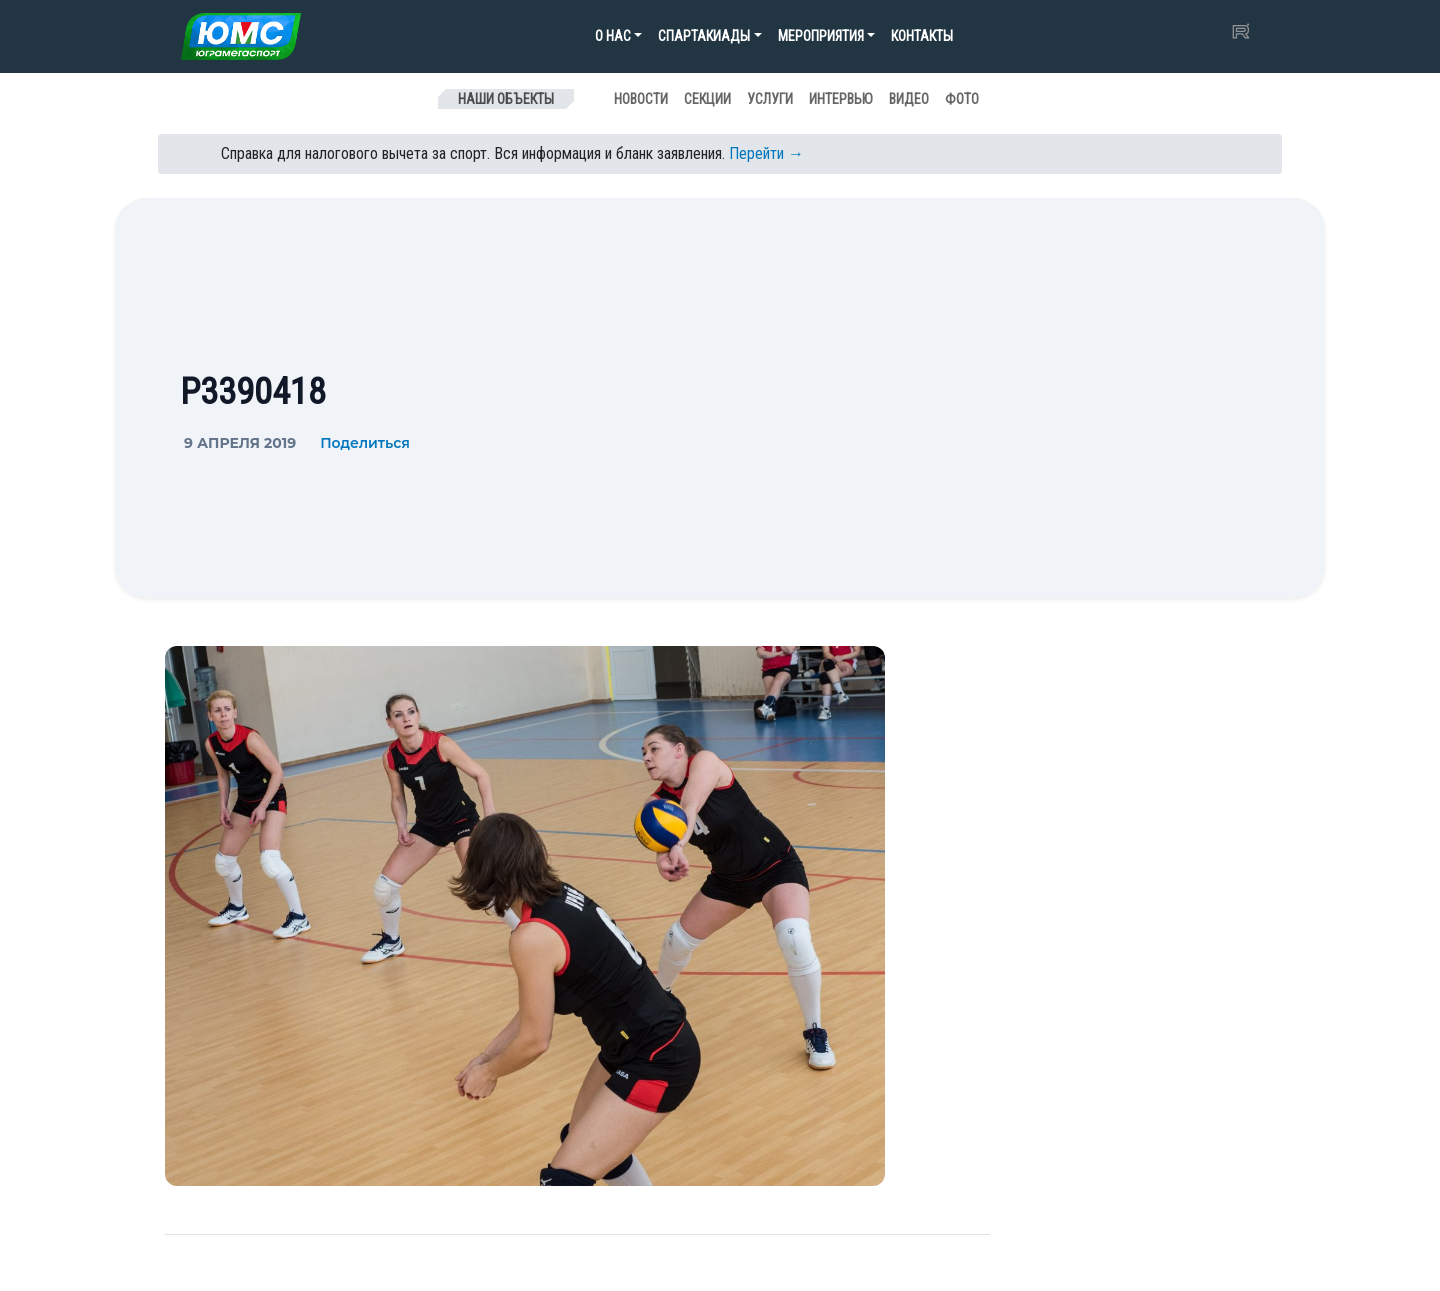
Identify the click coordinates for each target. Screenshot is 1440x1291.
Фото (962, 99)
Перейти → (766, 153)
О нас (613, 36)
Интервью (841, 99)
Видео (909, 99)
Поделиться (365, 443)
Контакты (922, 36)
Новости (641, 99)
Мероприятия (821, 36)
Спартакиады (704, 36)
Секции (707, 99)
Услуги (770, 99)
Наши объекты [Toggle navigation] (506, 99)
